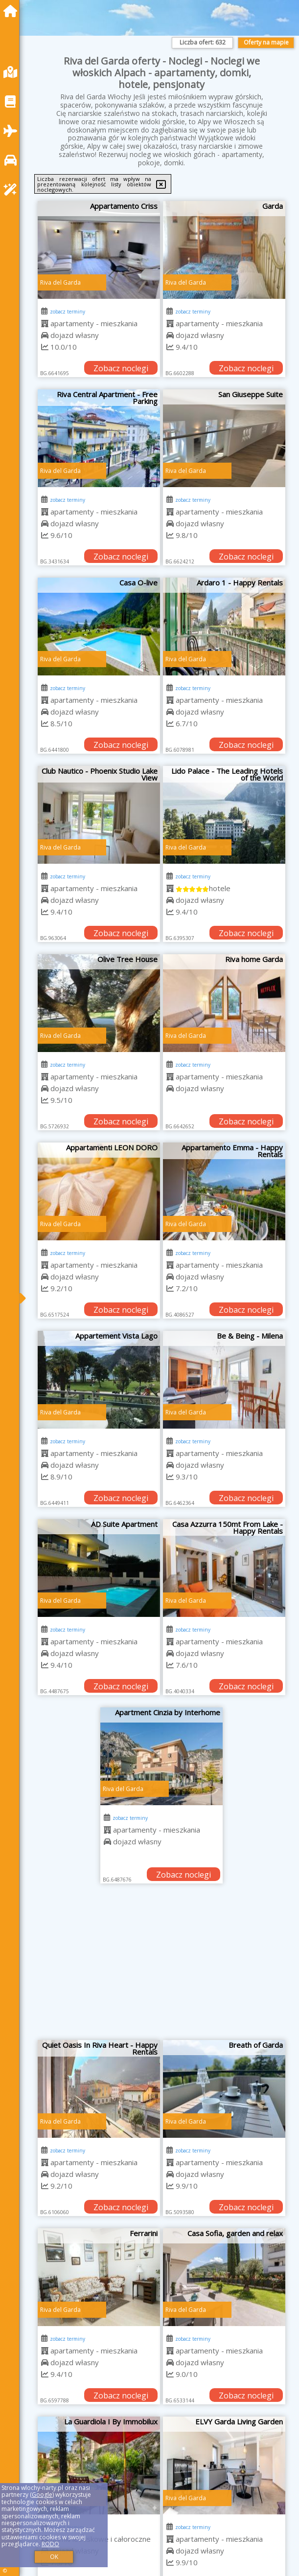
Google (42, 2494)
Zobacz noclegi (120, 368)
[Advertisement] (161, 1966)
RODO (50, 2544)
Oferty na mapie (266, 42)
